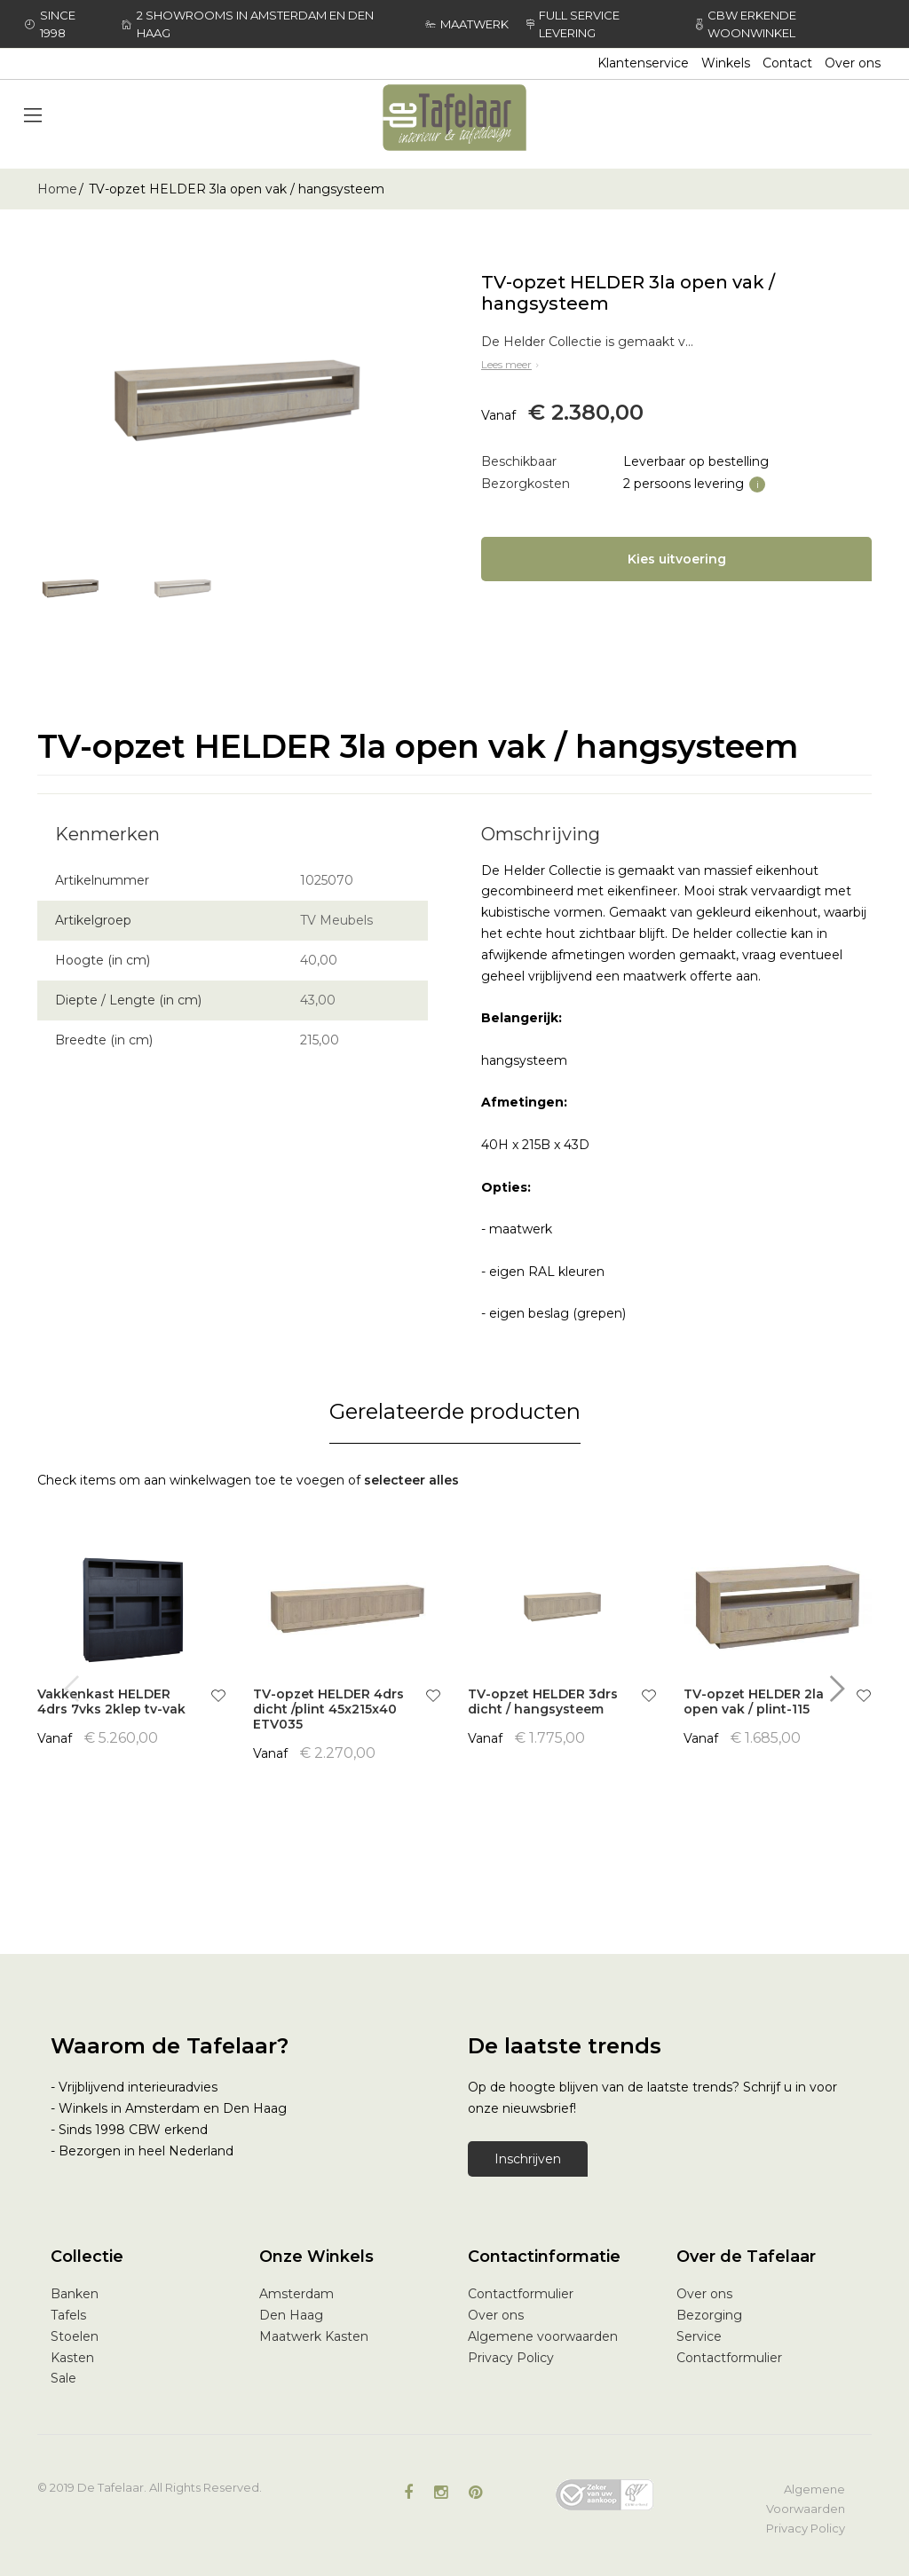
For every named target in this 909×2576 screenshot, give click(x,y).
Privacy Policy (511, 2358)
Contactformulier (520, 2294)
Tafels (68, 2315)
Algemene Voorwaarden (805, 2499)
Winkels (725, 63)
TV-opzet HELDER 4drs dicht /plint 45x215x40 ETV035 (328, 1709)
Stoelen (75, 2336)
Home (57, 189)
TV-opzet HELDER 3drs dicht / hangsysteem (543, 1701)
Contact (787, 63)
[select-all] (411, 1481)
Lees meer (511, 364)
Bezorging (709, 2315)
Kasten (72, 2358)
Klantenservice (643, 63)
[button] (218, 1698)
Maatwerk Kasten (313, 2336)
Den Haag (291, 2315)
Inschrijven (527, 2159)
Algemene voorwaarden (543, 2336)
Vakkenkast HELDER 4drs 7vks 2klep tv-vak (111, 1701)
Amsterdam (296, 2294)
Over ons (853, 63)
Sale (63, 2378)
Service (699, 2336)
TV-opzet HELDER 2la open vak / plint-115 (754, 1701)
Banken (75, 2294)
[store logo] (454, 117)
